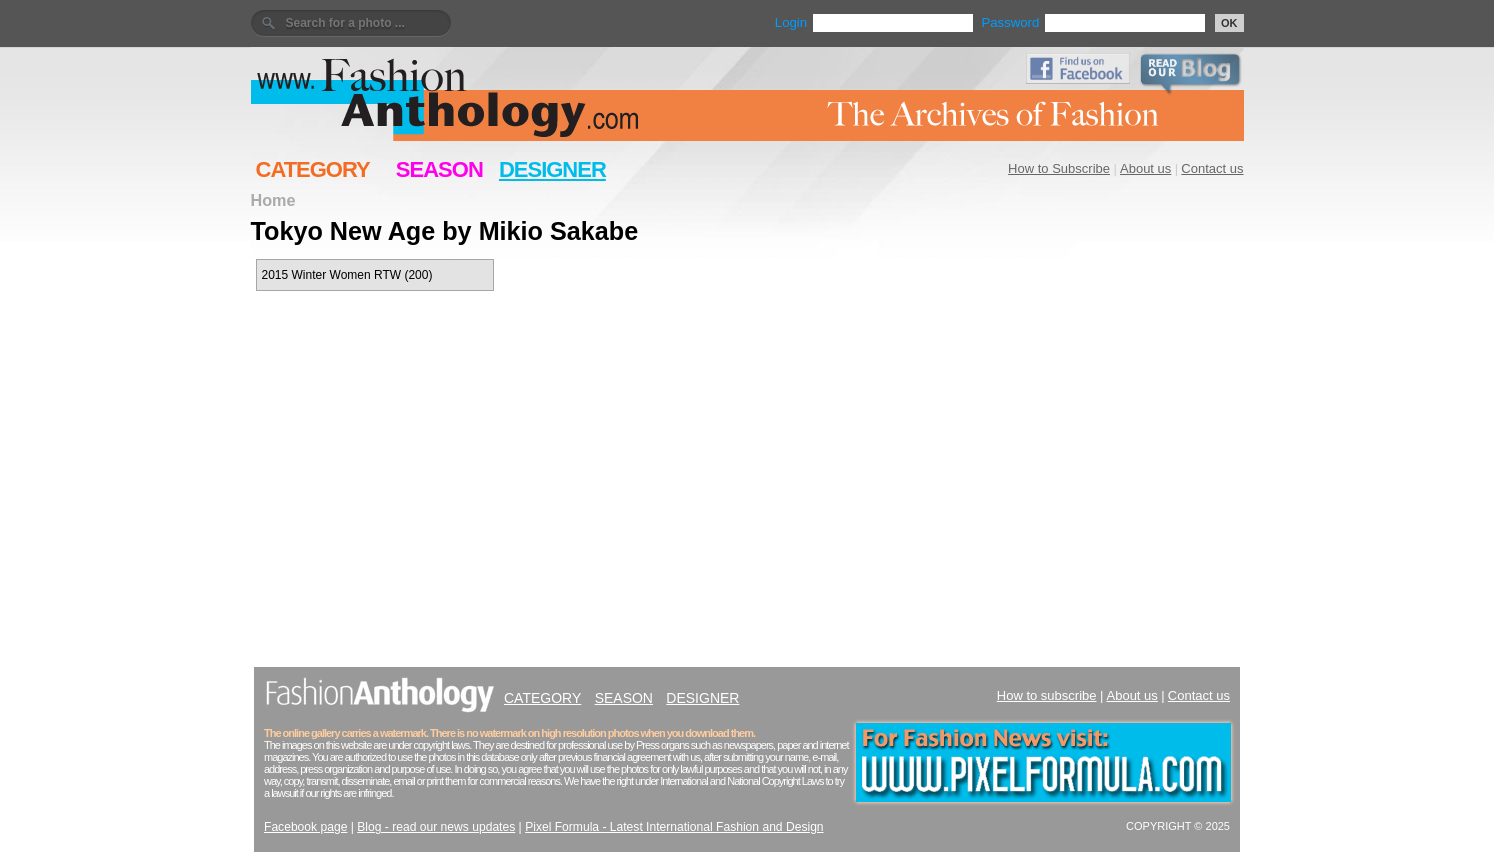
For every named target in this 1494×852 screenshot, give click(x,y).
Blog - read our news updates (436, 827)
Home (273, 200)
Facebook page (305, 827)
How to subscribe (1047, 695)
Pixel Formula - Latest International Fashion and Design (674, 827)
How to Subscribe (1059, 168)
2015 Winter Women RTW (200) (347, 275)
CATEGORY (313, 169)
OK (1229, 23)
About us (1145, 168)
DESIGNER (552, 169)
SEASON (439, 169)
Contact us (1212, 168)
